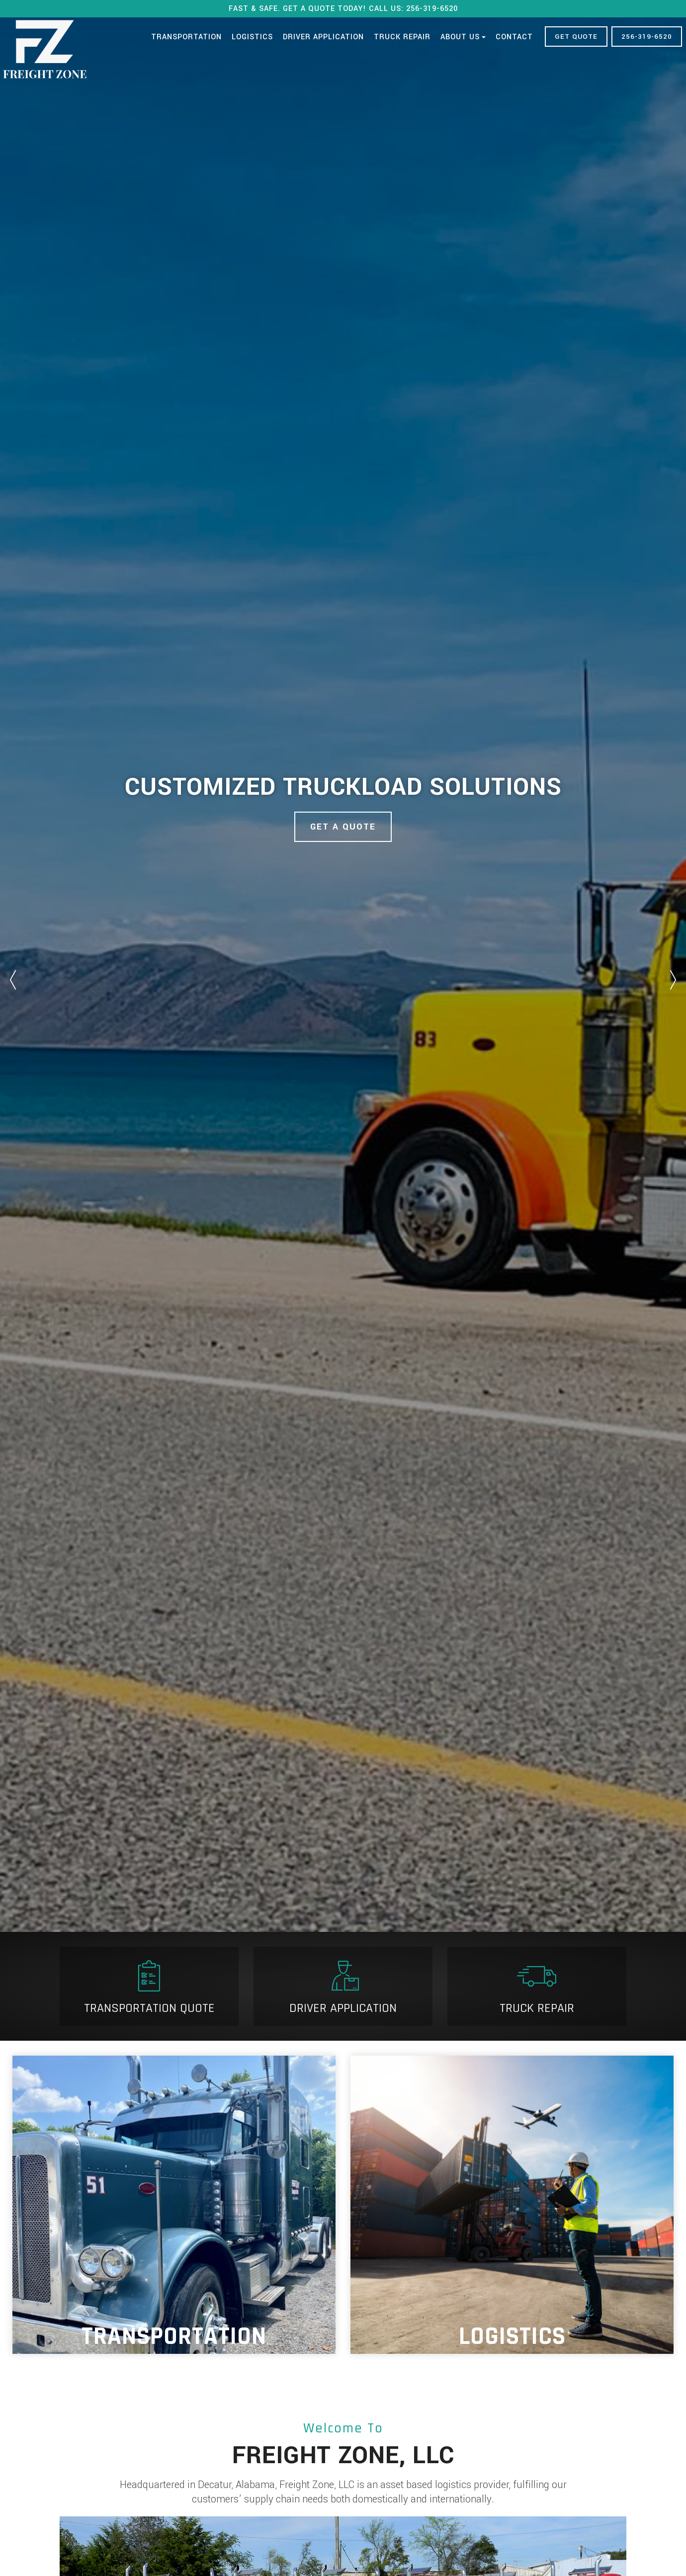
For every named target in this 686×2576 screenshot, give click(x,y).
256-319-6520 (646, 36)
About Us (463, 37)
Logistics (252, 37)
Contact (514, 37)
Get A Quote (343, 827)
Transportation (186, 37)
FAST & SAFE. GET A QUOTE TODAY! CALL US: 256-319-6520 (343, 8)
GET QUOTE (576, 36)
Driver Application (323, 37)
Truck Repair (402, 37)
